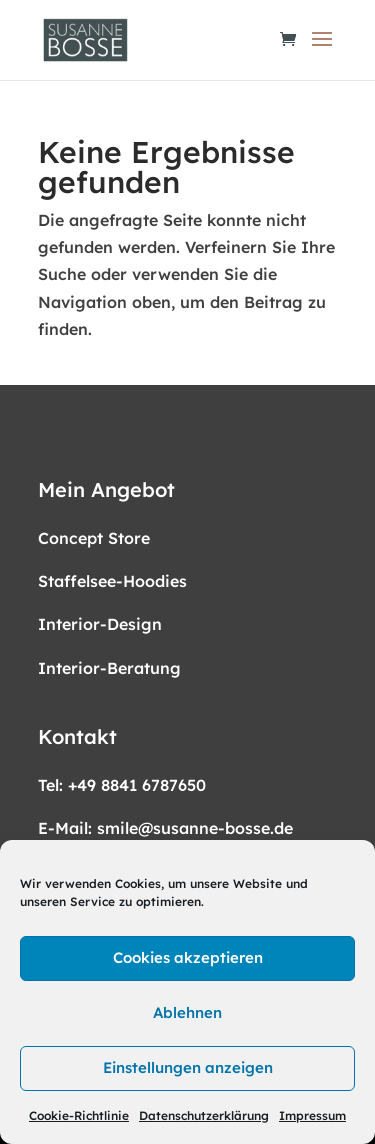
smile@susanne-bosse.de (195, 828)
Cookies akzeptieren (188, 957)
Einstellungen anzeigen (188, 1067)
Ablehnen (187, 1012)
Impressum (312, 1115)
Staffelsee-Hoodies (112, 581)
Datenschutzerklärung (204, 1115)
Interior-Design (100, 624)
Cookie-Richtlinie (79, 1115)
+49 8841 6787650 (137, 785)
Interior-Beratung (109, 668)
